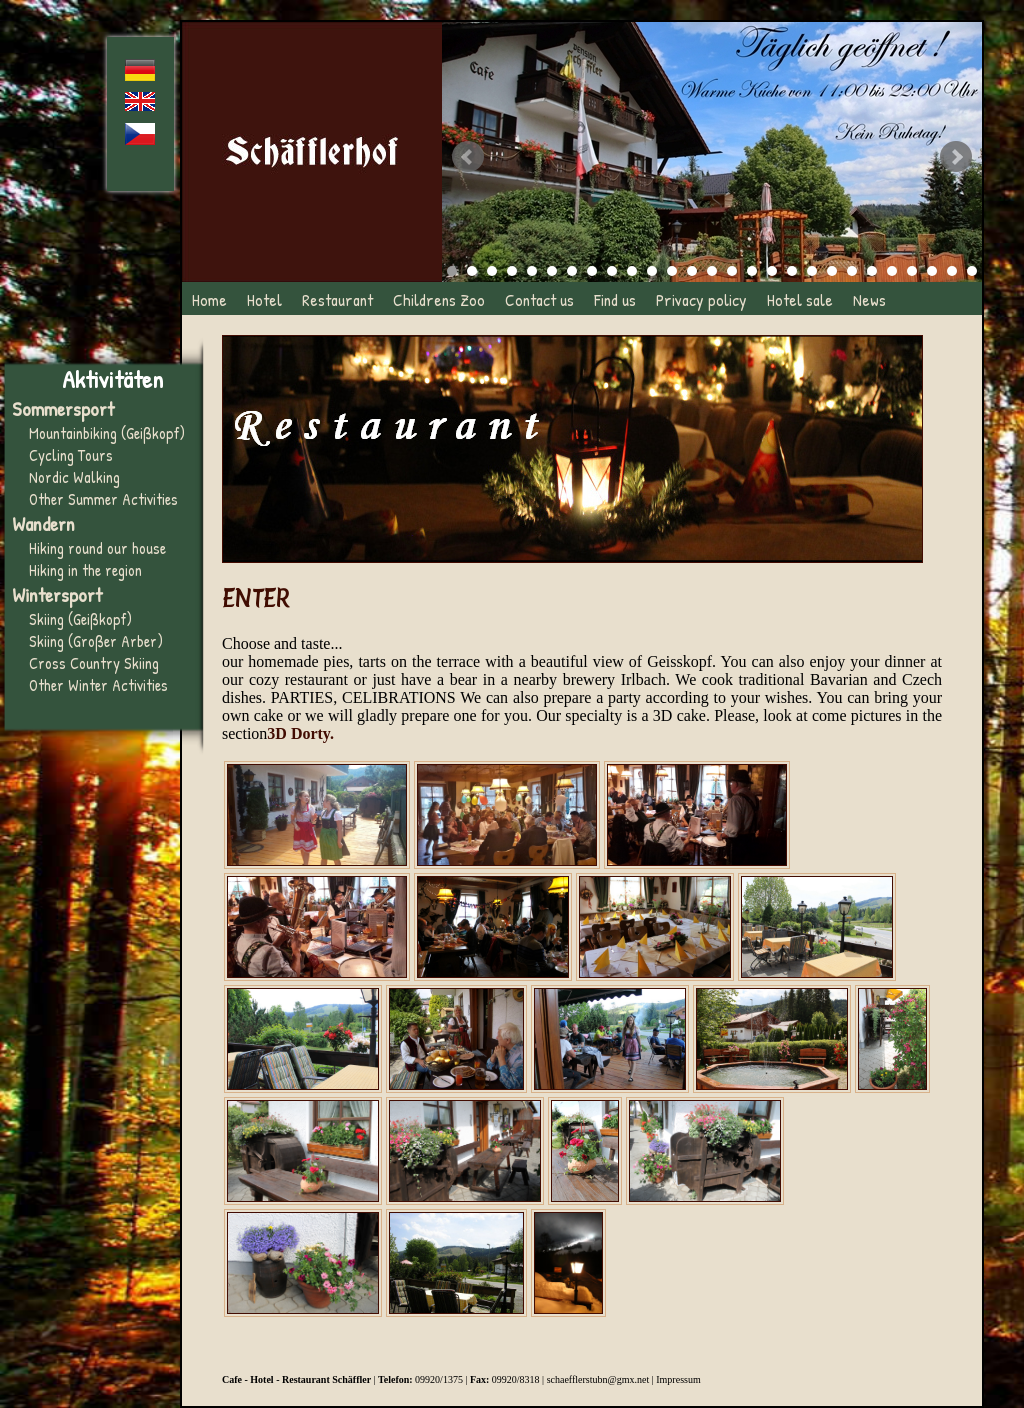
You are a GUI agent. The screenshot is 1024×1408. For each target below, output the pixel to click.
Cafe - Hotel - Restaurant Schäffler (296, 1379)
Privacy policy (701, 299)
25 (932, 271)
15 (732, 271)
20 (832, 271)
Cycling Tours (71, 455)
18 (792, 271)
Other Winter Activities (98, 685)
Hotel (264, 299)
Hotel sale (800, 299)
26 (952, 271)
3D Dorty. (300, 733)
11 (652, 271)
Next (956, 157)
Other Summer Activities (103, 499)
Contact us (539, 299)
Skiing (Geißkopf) (80, 619)
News (869, 299)
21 (852, 271)
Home (209, 299)
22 (872, 271)
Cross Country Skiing (94, 663)
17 (772, 271)
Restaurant (337, 299)
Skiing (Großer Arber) (96, 641)
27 (972, 271)
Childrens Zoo (439, 299)
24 (912, 271)
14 (712, 271)
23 (892, 271)
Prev (468, 157)
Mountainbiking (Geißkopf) (107, 433)
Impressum (678, 1379)
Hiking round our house (97, 548)
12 (672, 271)
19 (812, 271)
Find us (615, 299)
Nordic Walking (74, 477)
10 (632, 271)
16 (752, 271)
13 (692, 271)
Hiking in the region (85, 570)
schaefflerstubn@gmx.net (598, 1379)
